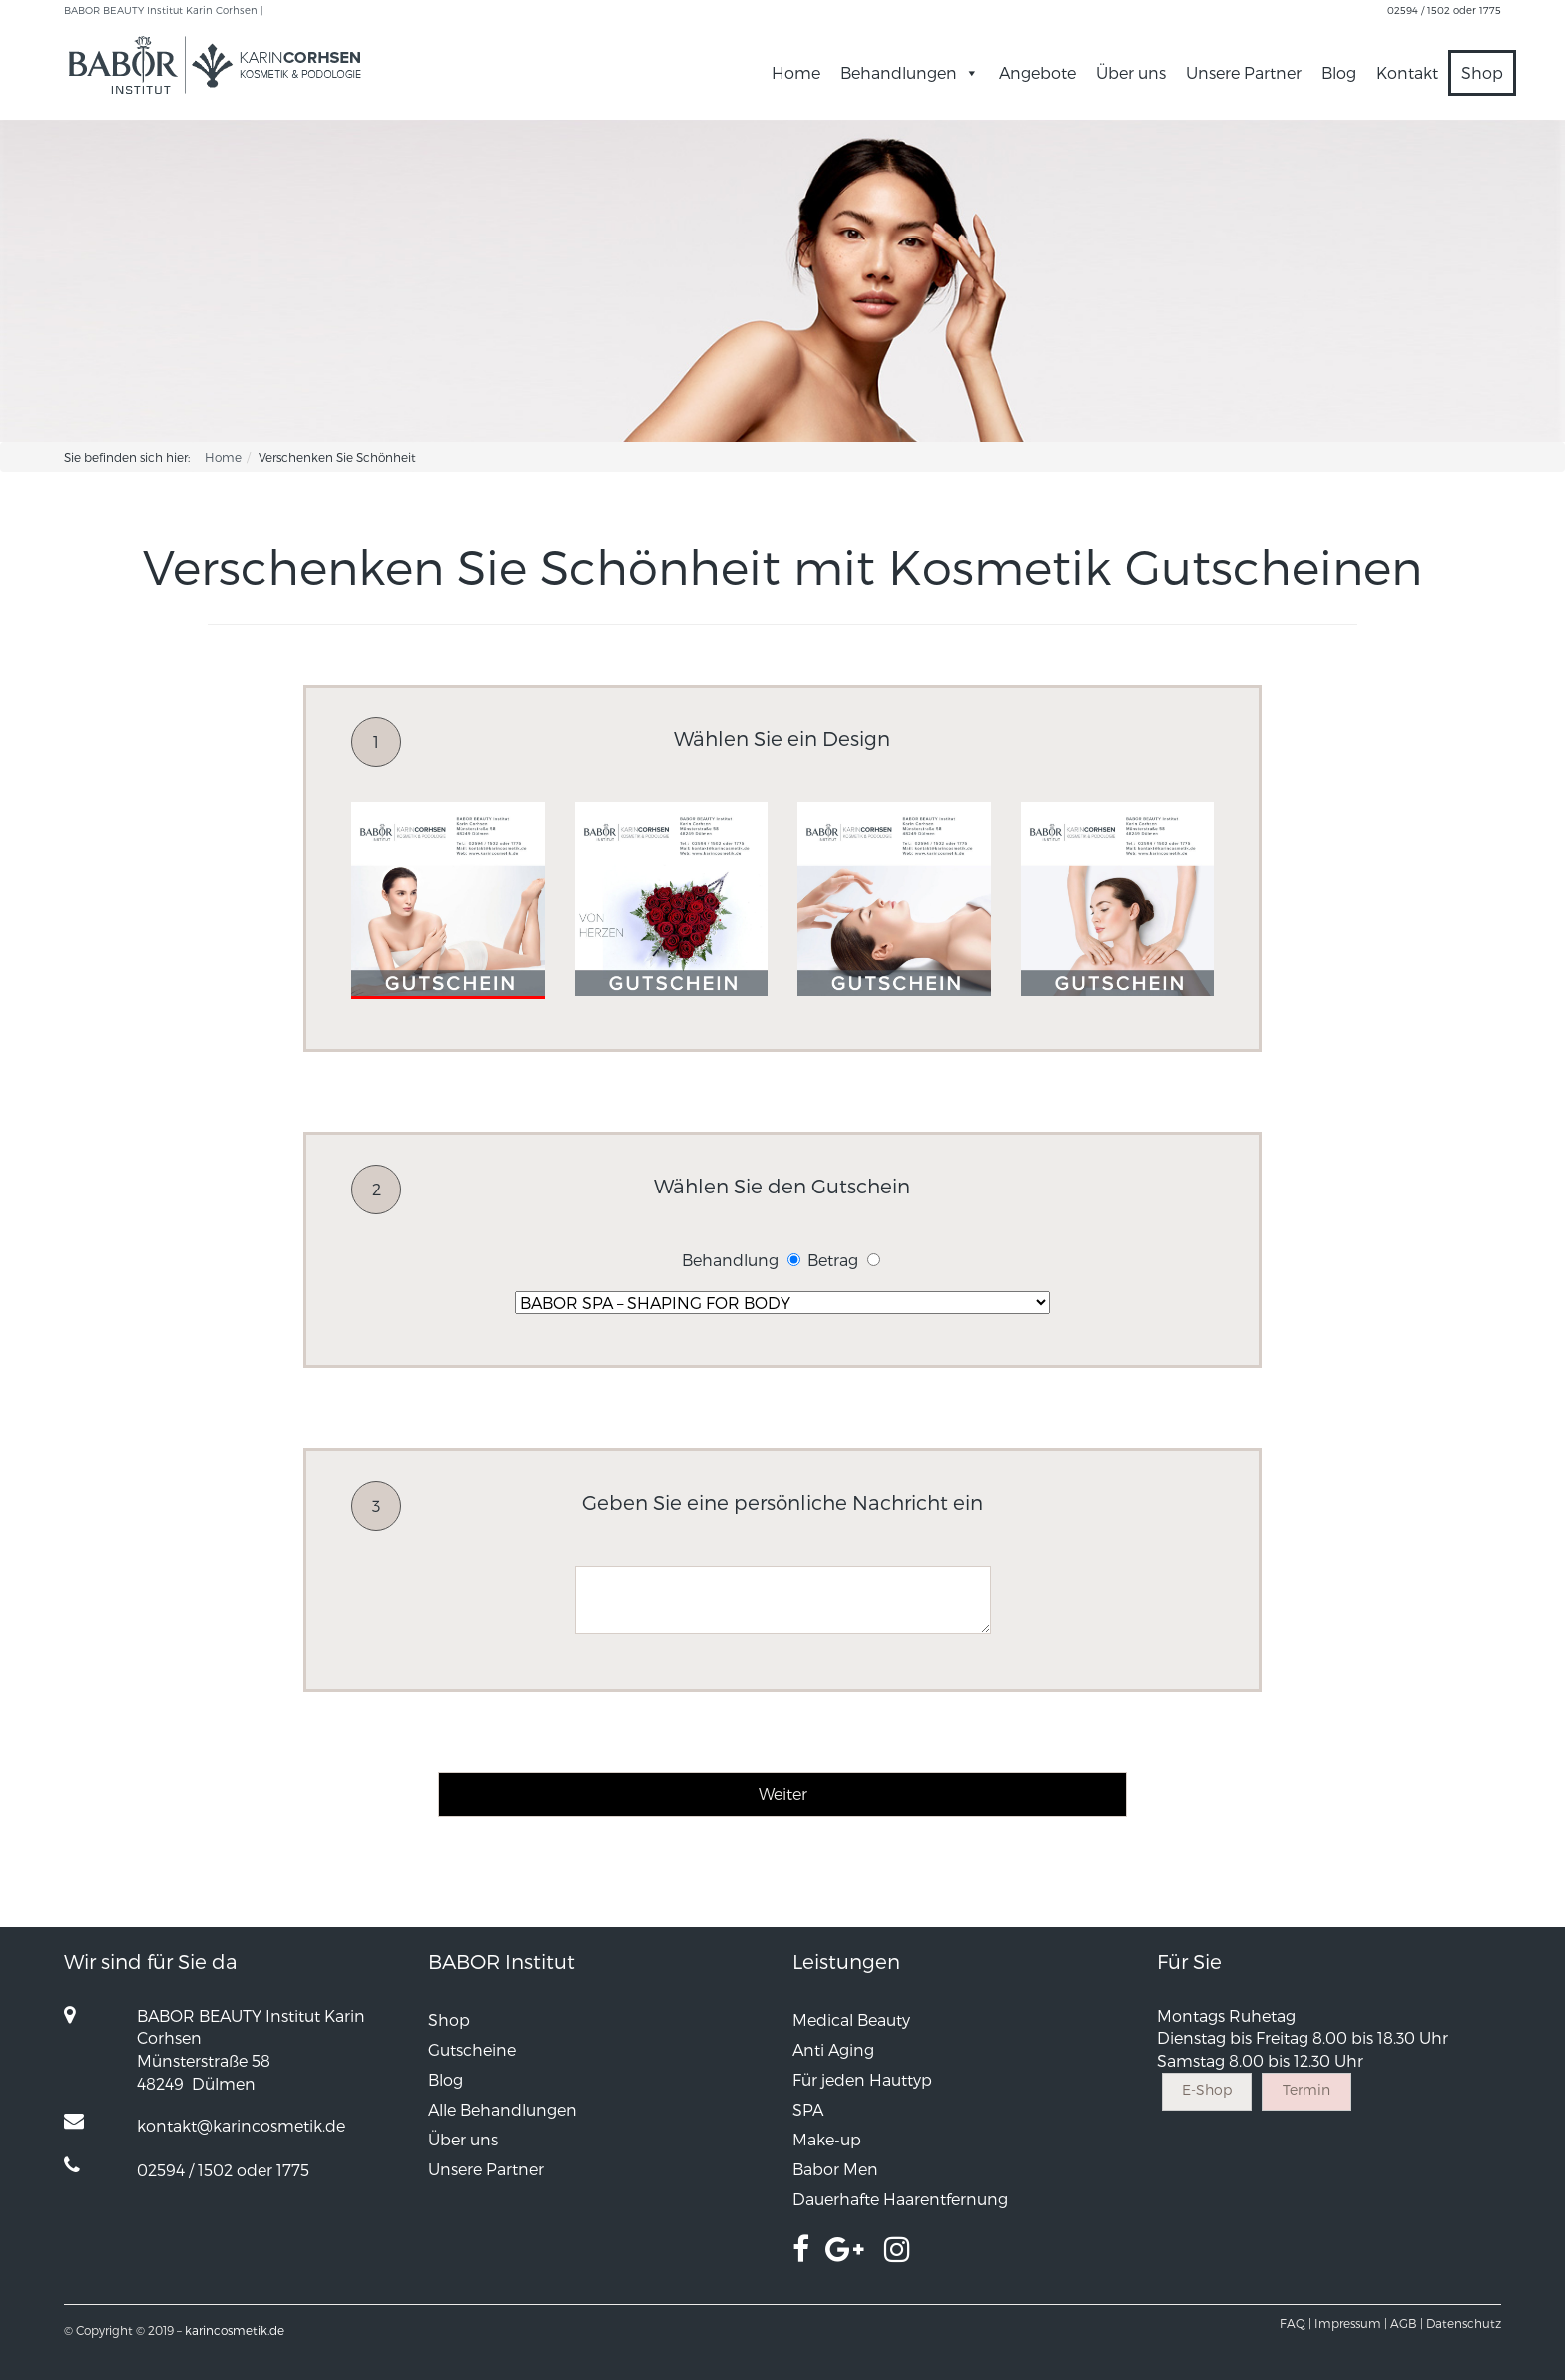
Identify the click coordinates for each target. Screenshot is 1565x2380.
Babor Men (835, 2168)
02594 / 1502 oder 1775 (1444, 10)
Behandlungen (909, 72)
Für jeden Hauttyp (862, 2079)
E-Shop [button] (1207, 2089)
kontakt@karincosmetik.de (241, 2125)
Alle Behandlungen (502, 2109)
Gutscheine (472, 2049)
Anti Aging (833, 2049)
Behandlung (730, 1259)
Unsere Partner (1244, 72)
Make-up (826, 2139)
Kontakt (1407, 72)
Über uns (1131, 72)
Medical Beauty (851, 2019)
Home (796, 72)
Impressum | (1350, 2323)
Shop (1482, 72)
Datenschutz (1463, 2323)
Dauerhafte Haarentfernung (900, 2198)
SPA (807, 2109)
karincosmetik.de (234, 2330)
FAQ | (1295, 2323)
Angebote (1037, 72)
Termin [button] (1306, 2089)
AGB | (1406, 2323)
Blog (1338, 72)
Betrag (832, 1259)
